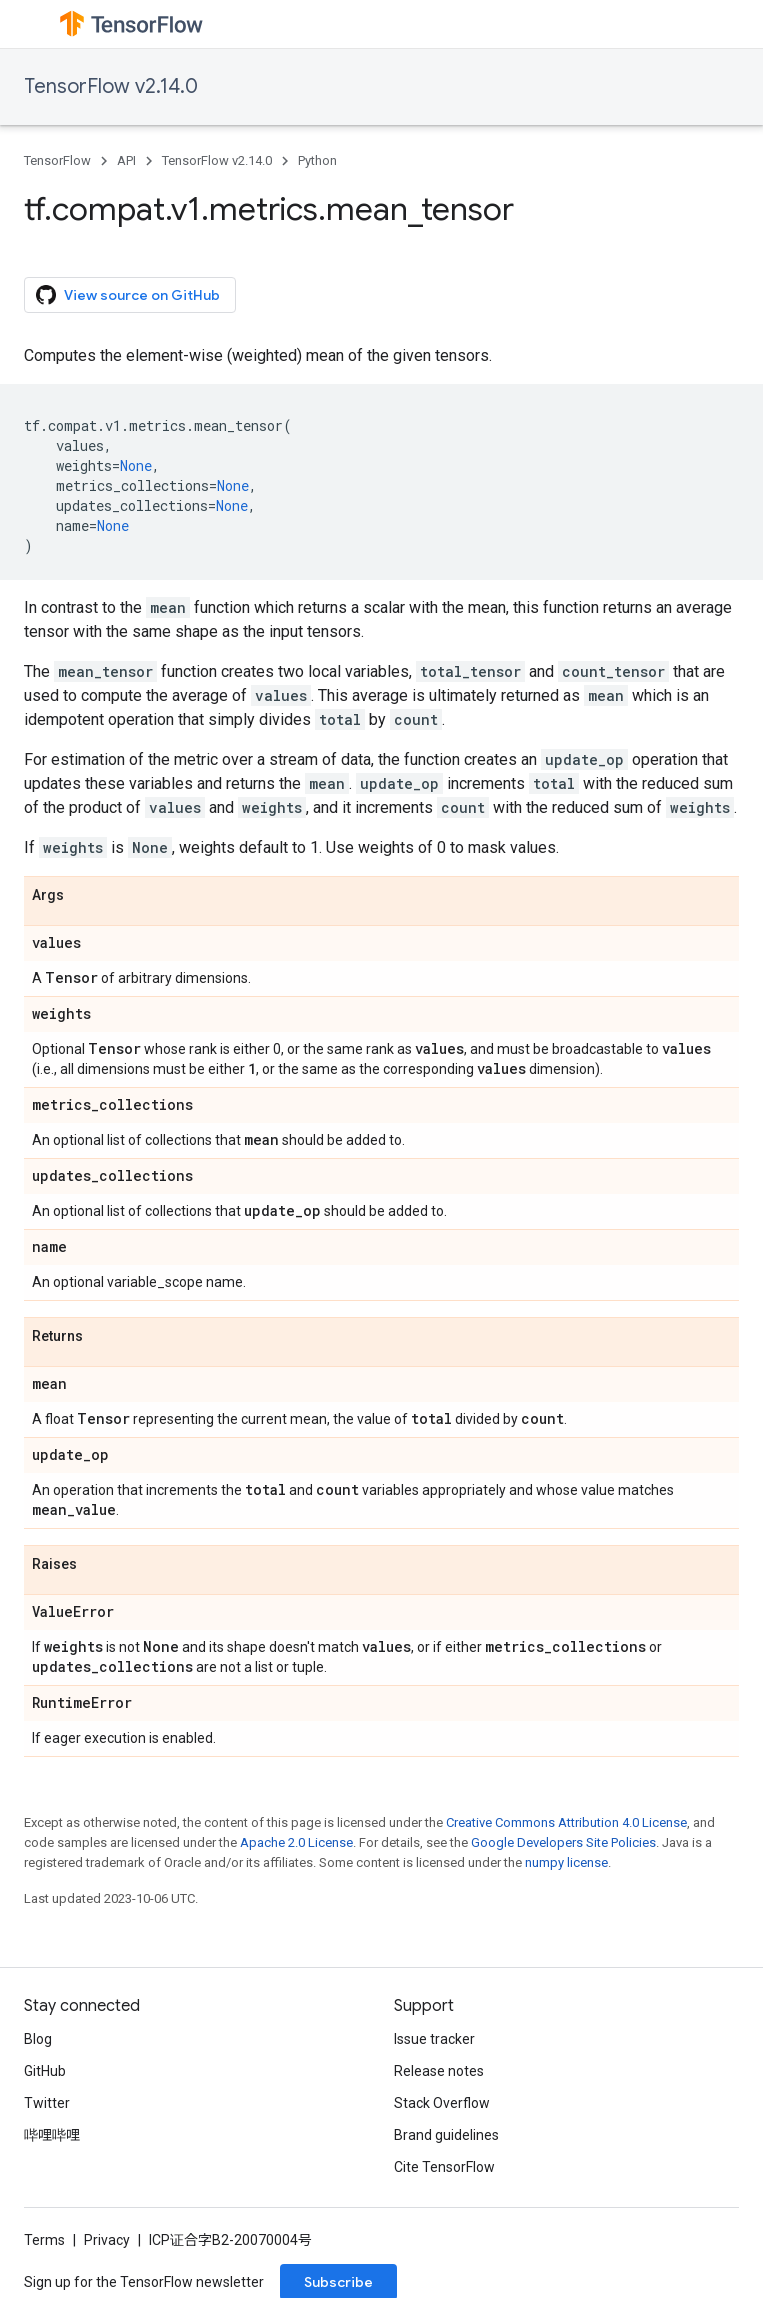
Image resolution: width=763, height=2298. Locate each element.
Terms (44, 2240)
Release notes (439, 2071)
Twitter (47, 2103)
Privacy (107, 2240)
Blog (38, 2039)
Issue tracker (434, 2039)
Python (317, 160)
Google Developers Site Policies (563, 1842)
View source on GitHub (128, 295)
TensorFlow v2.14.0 (111, 86)
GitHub (45, 2071)
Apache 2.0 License (296, 1842)
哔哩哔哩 (52, 2135)
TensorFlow (57, 160)
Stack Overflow (442, 2103)
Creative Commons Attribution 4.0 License (566, 1822)
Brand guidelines (446, 2135)
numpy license (566, 1862)
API (126, 160)
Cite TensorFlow (444, 2167)
